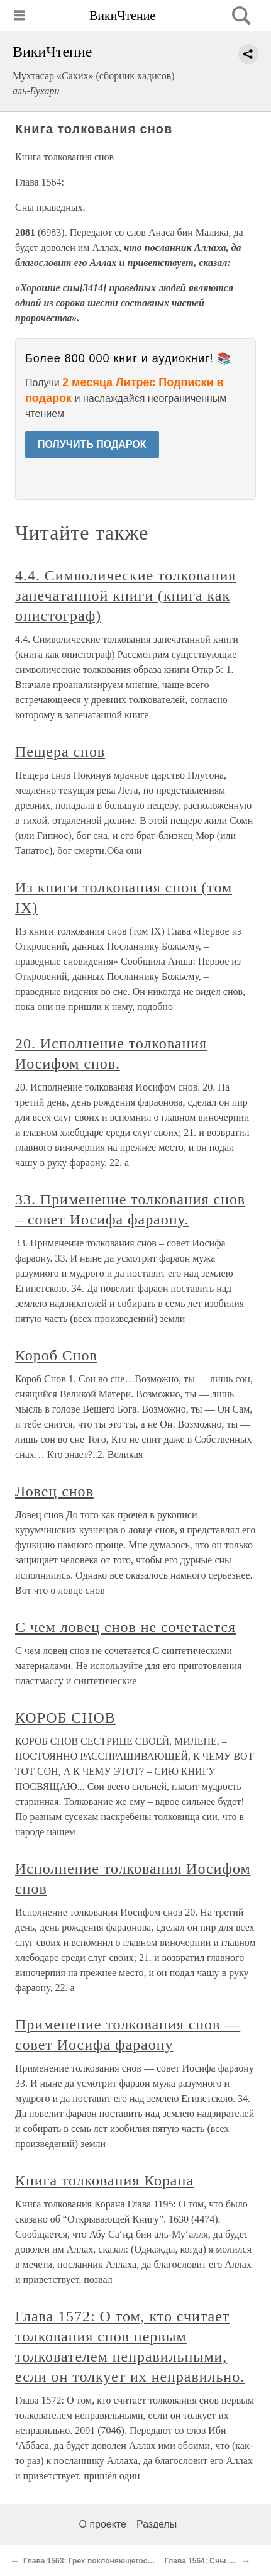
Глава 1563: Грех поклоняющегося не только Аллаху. (122, 2561)
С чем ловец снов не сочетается (125, 1627)
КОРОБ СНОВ (65, 1717)
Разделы (156, 2524)
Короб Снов (56, 1355)
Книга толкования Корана (104, 2180)
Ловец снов (54, 1491)
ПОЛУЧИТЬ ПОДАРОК (92, 444)
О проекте (102, 2524)
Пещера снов (60, 751)
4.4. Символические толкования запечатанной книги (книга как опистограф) (125, 595)
